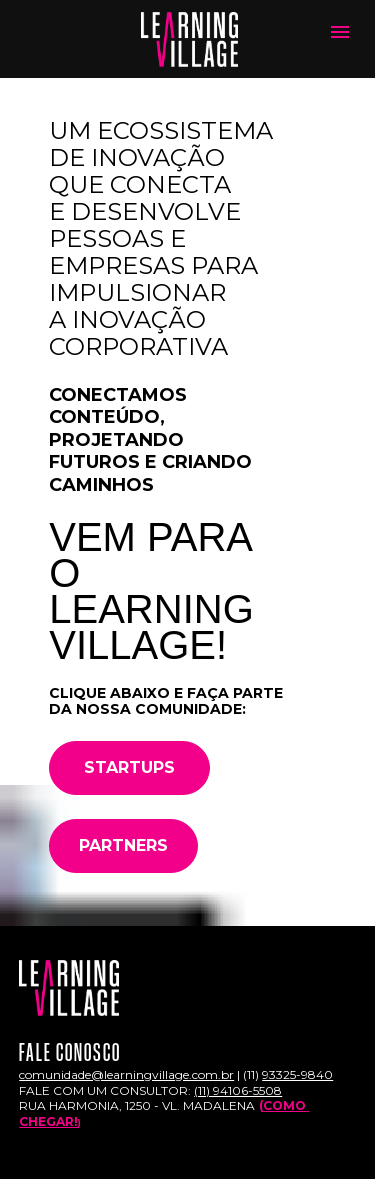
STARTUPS (129, 751)
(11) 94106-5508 (238, 1074)
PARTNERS (123, 829)
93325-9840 (297, 1058)
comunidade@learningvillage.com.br (126, 1058)
